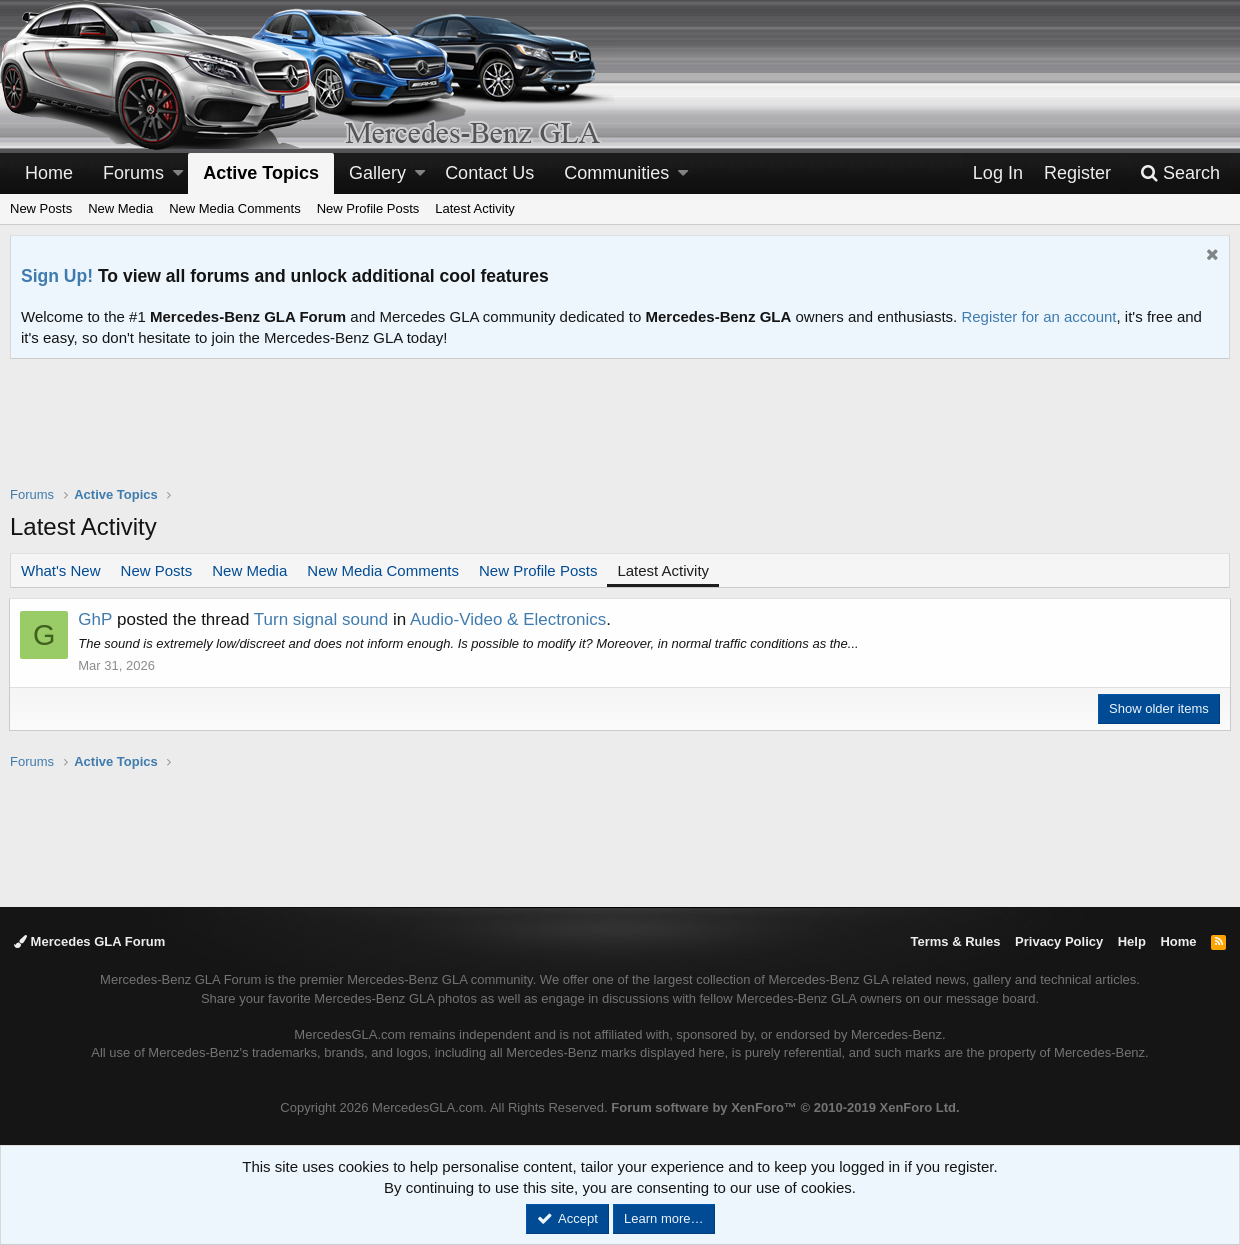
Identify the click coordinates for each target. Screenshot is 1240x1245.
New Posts (41, 208)
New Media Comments (235, 208)
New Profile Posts (368, 208)
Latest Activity (474, 208)
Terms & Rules (955, 941)
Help (1132, 941)
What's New (61, 570)
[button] (178, 173)
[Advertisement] (620, 435)
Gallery (377, 173)
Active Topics (261, 173)
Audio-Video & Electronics (509, 619)
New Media (120, 208)
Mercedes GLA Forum (89, 941)
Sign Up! (57, 276)
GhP (96, 619)
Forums (133, 173)
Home (49, 173)
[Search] (1180, 173)
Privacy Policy (1059, 941)
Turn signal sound (322, 619)
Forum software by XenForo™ (785, 1107)
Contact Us (489, 173)
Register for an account (1038, 316)
